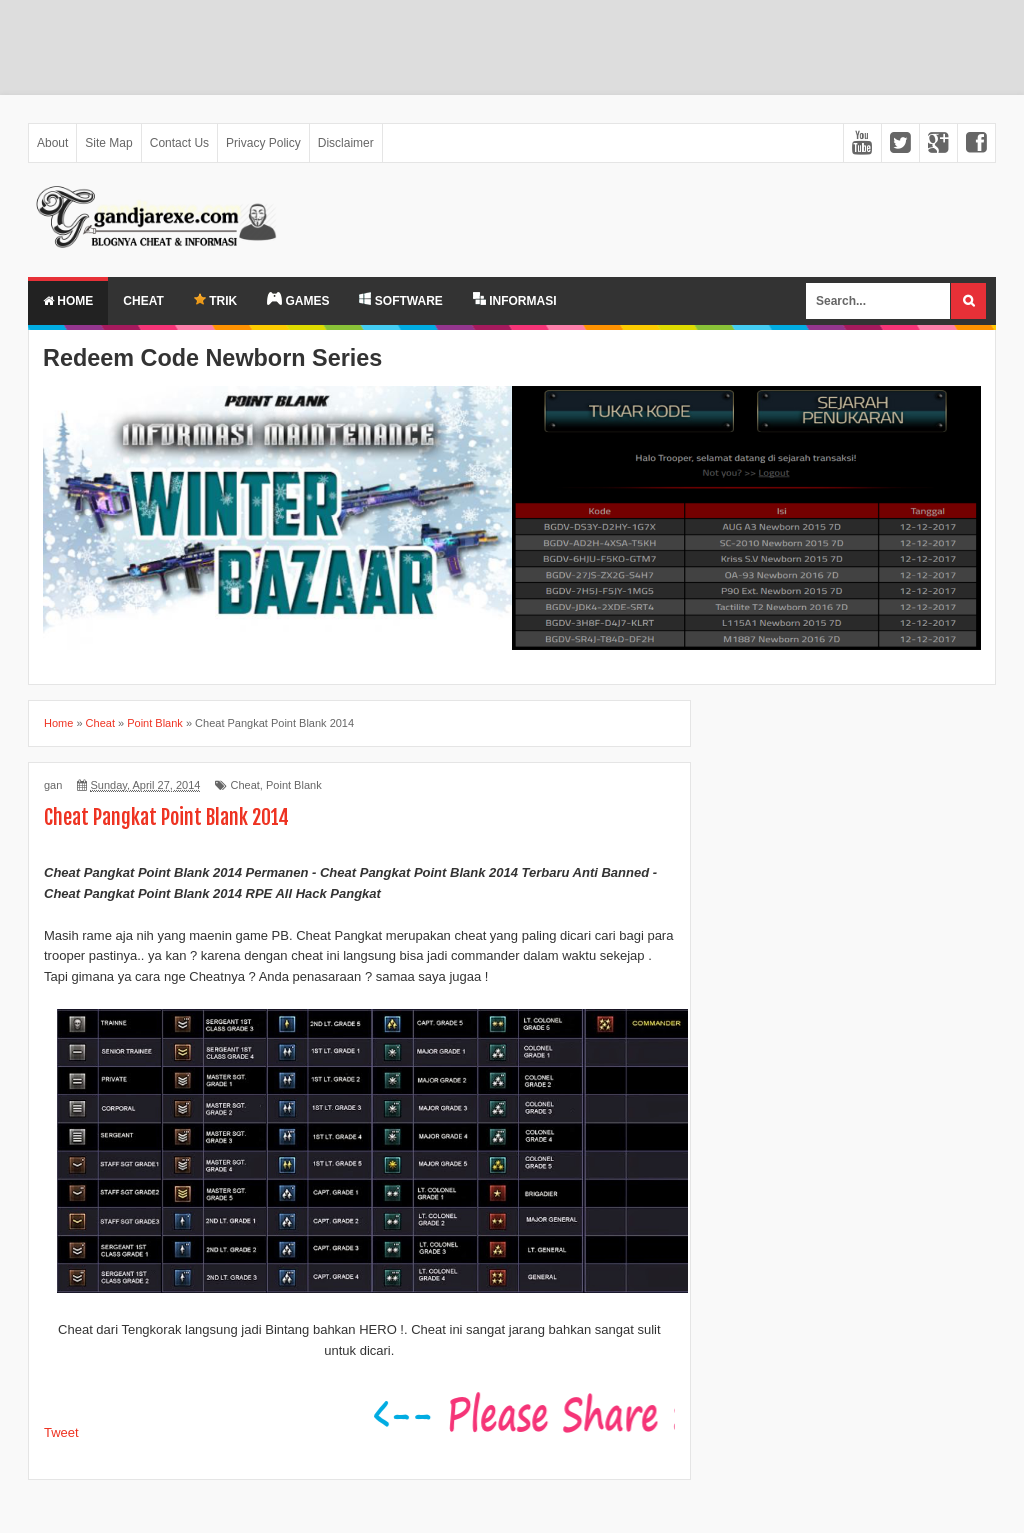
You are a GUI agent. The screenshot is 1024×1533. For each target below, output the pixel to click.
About (52, 143)
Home (68, 301)
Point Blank (294, 785)
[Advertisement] (512, 47)
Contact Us (179, 143)
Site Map (108, 143)
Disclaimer (346, 143)
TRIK (215, 300)
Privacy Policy (263, 143)
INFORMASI (515, 300)
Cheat (143, 301)
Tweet (61, 1432)
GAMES (298, 300)
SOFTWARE (400, 300)
